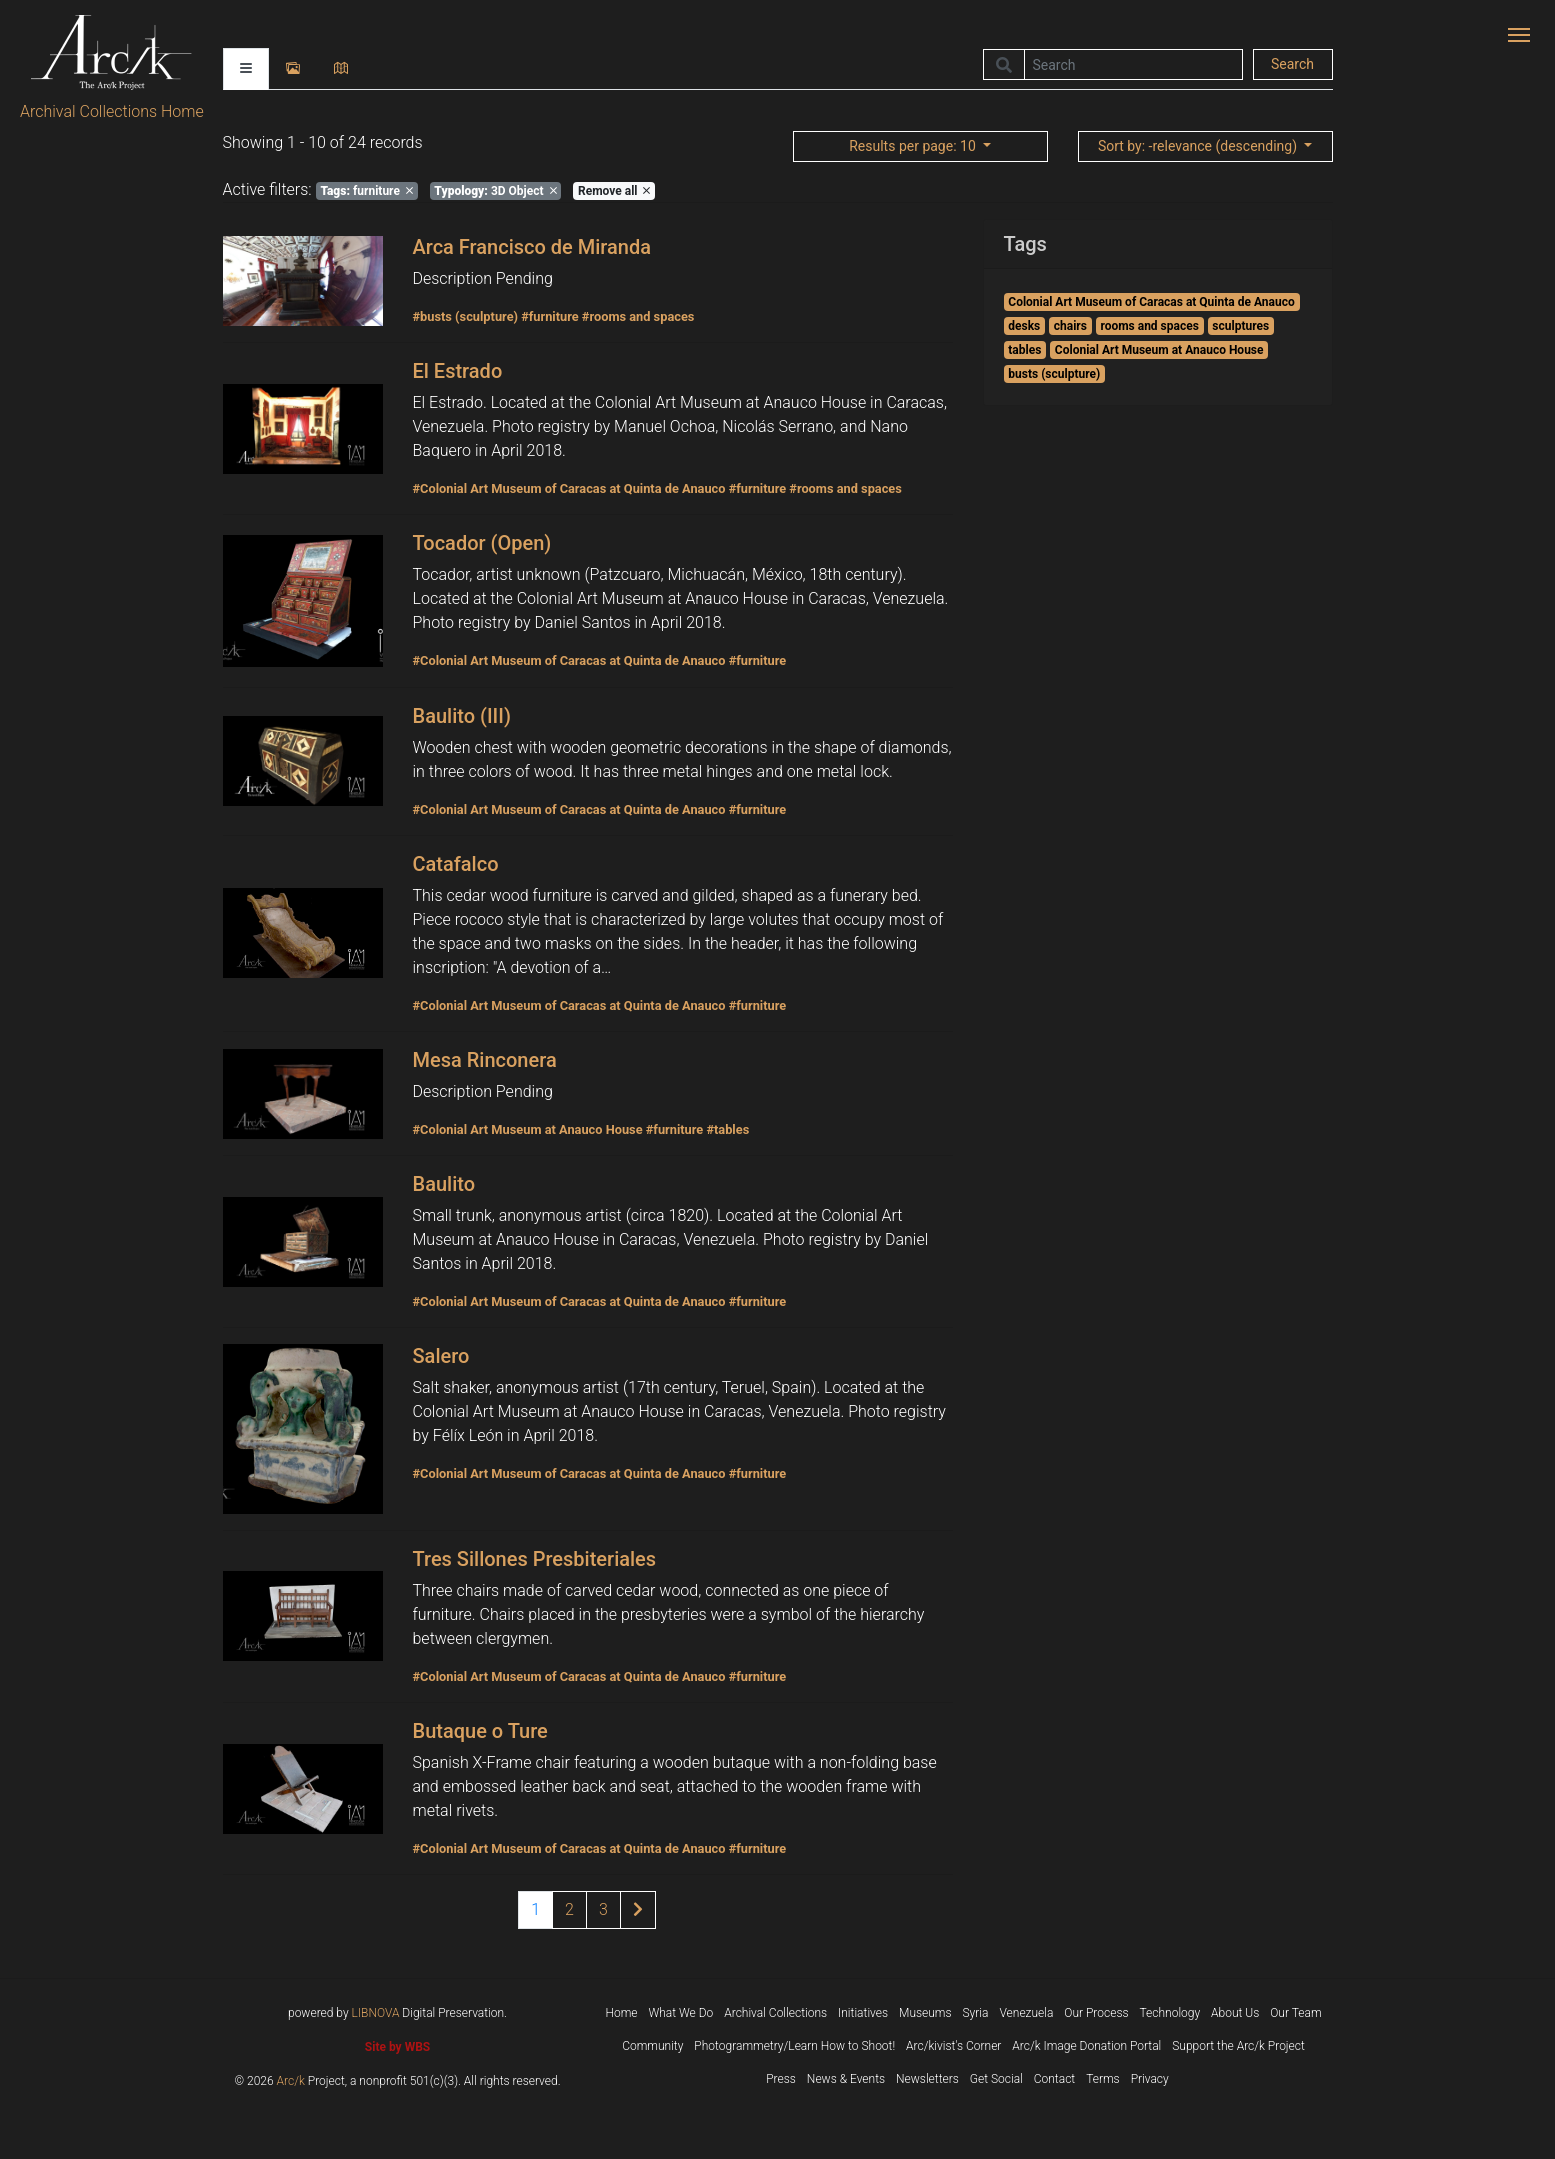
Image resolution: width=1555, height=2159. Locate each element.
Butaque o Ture (480, 1731)
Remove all (614, 191)
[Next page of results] (638, 1910)
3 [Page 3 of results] (603, 1909)
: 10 (914, 146)
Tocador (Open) (482, 543)
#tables (727, 1129)
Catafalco (456, 864)
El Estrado (458, 371)
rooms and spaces (1149, 326)
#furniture (550, 316)
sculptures (1240, 326)
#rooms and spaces (638, 316)
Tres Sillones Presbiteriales (535, 1559)
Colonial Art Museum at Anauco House (1159, 350)
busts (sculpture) (1054, 374)
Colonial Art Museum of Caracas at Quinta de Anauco (1151, 302)
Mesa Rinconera (485, 1060)
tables (1024, 350)
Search (1292, 64)
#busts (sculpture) (466, 316)
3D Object (495, 191)
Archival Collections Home (112, 111)
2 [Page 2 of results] (569, 1909)
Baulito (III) (462, 716)
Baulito (444, 1184)
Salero (441, 1356)
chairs (1070, 326)
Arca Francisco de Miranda (532, 247)
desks (1024, 326)
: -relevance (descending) (1199, 146)
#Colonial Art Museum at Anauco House (528, 1129)
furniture (366, 191)
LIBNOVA (376, 2013)
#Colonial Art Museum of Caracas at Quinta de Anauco (569, 488)
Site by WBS (397, 2047)
